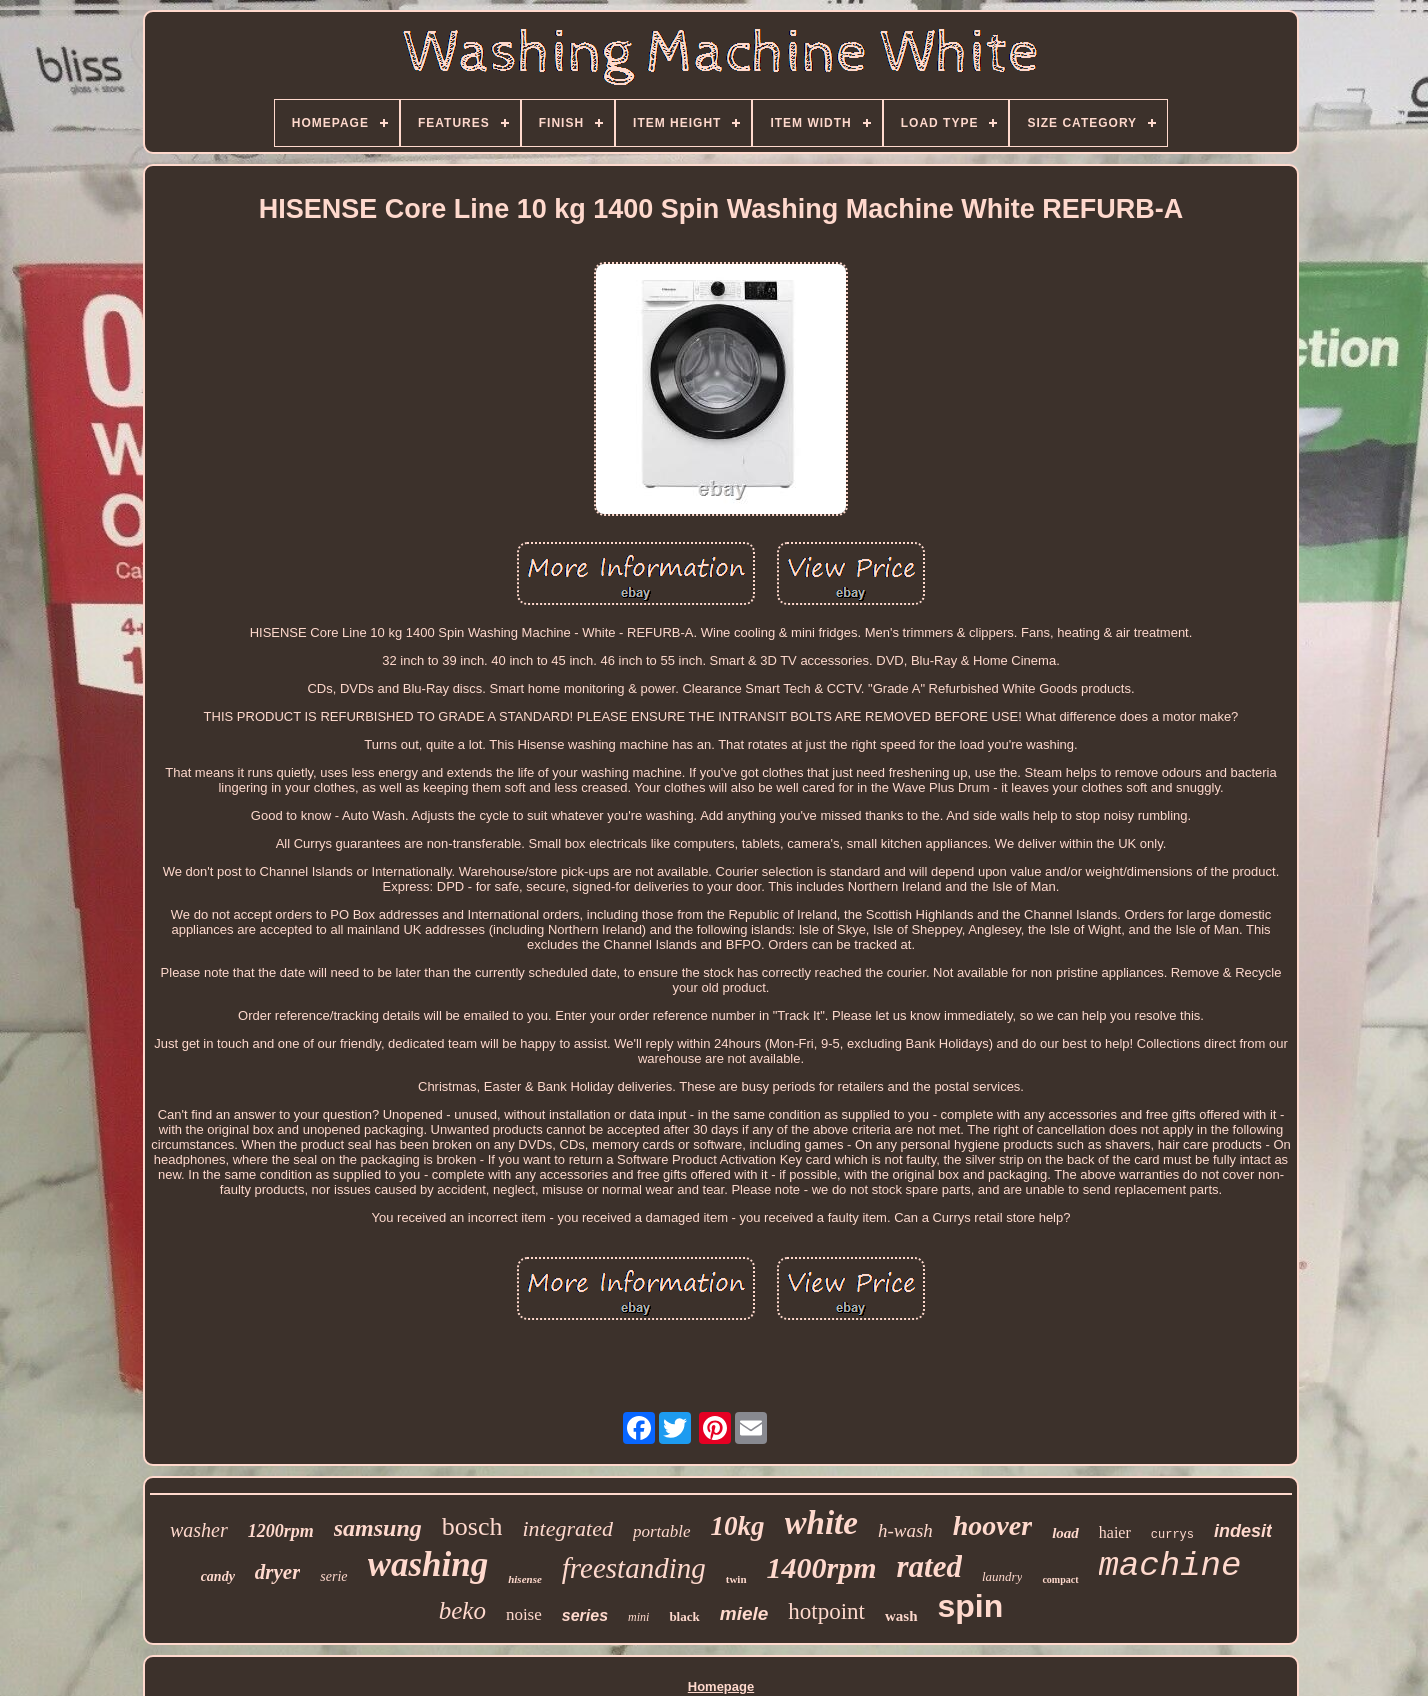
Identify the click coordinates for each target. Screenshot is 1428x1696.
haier (1115, 1532)
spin (971, 1606)
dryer (278, 1572)
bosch (472, 1526)
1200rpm (281, 1531)
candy (218, 1576)
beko (462, 1610)
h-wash (905, 1530)
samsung (378, 1528)
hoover (992, 1525)
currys (1172, 1535)
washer (199, 1530)
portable (662, 1531)
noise (524, 1614)
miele (744, 1613)
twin (736, 1579)
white (821, 1523)
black (684, 1616)
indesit (1243, 1531)
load (1065, 1533)
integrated (567, 1528)
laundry (1002, 1576)
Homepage (721, 1686)
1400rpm (822, 1567)
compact (1060, 1579)
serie (333, 1576)
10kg (738, 1526)
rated (929, 1566)
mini (638, 1617)
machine (1170, 1566)
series (585, 1615)
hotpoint (826, 1611)
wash (901, 1616)
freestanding (634, 1568)
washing (428, 1564)
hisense (525, 1579)
